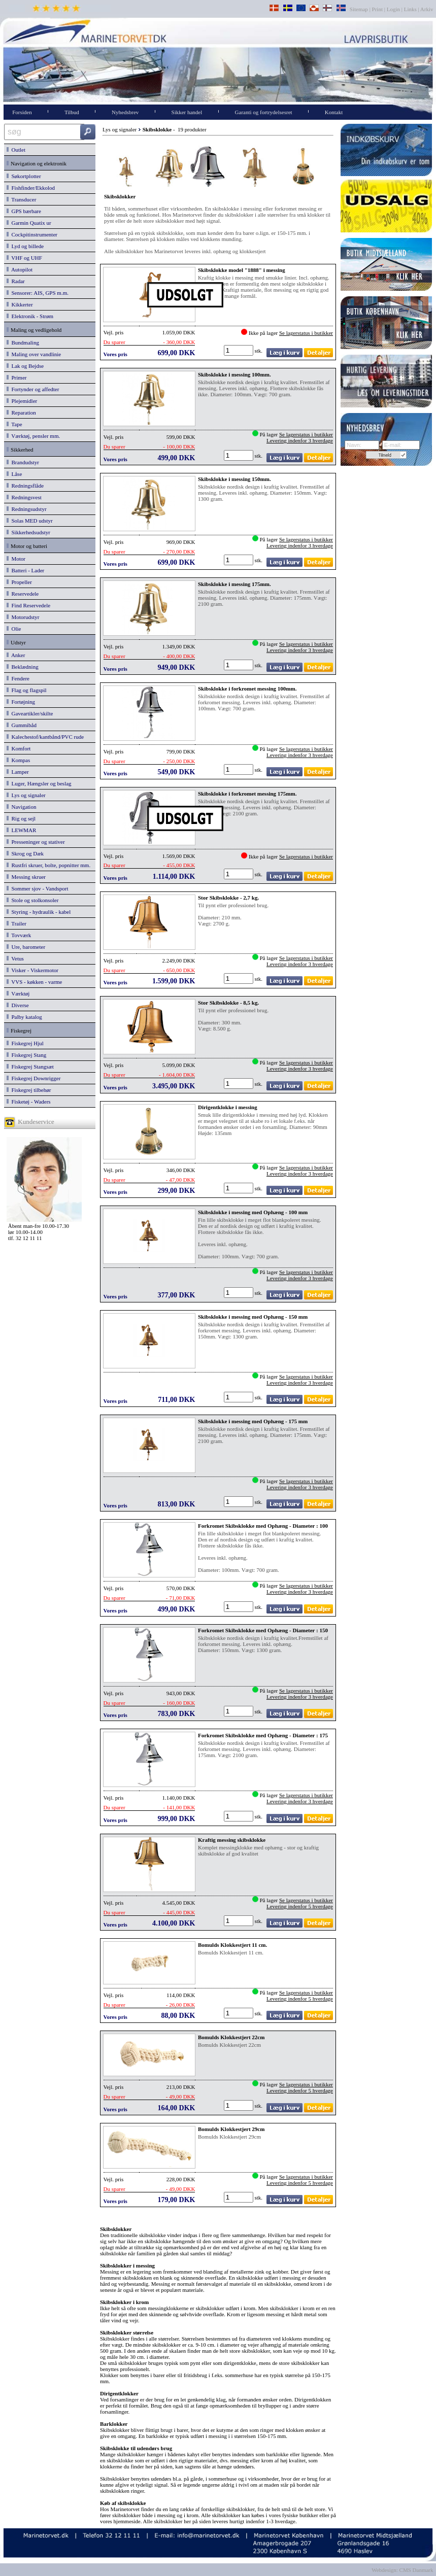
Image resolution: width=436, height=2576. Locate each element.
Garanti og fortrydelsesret (263, 112)
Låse (14, 474)
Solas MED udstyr (30, 521)
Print (377, 9)
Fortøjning (21, 702)
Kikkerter (20, 304)
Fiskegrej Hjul (25, 1043)
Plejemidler (22, 401)
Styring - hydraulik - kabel (39, 912)
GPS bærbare (24, 211)
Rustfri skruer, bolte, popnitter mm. (48, 865)
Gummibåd (22, 725)
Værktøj (18, 993)
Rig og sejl (21, 818)
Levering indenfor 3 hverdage (299, 440)
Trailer (16, 923)
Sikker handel (187, 112)
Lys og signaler (26, 795)
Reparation (21, 412)
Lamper (18, 772)
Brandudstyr (23, 462)
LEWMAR (21, 830)
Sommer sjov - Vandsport (37, 888)
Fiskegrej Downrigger (33, 1078)
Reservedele (23, 594)
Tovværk (19, 935)
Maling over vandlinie (34, 354)
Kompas (18, 760)
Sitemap (360, 9)
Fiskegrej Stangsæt (30, 1066)
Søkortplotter (24, 176)
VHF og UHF (24, 258)
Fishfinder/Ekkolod (31, 188)
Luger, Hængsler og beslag (39, 783)
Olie (14, 629)
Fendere (18, 678)
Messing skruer (26, 877)
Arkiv (427, 9)
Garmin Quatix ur (29, 223)
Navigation (21, 807)
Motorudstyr (23, 617)
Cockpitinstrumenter (32, 234)
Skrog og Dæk (25, 853)
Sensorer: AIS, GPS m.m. (38, 293)
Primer (16, 377)
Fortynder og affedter (33, 389)
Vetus (15, 958)
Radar (16, 281)
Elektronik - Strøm (30, 316)
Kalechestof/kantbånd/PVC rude (45, 737)
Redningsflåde (25, 486)
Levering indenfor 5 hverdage (299, 1906)
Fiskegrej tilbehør (29, 1090)
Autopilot (19, 269)
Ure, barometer (26, 947)
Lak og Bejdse (25, 366)
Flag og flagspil (27, 690)
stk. (259, 351)
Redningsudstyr (27, 509)
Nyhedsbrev (125, 112)
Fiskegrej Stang (26, 1055)
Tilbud (71, 112)
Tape (14, 424)
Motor (16, 559)
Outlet (16, 150)
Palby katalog (24, 1017)
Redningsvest (24, 497)
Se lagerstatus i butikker (306, 333)
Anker (16, 655)
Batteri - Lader (25, 570)
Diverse (18, 1005)
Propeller (19, 582)
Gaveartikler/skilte (30, 713)
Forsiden (22, 112)
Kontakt (334, 112)
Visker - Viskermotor (32, 970)
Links (410, 9)
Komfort (18, 748)
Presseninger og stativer (36, 842)
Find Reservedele (28, 605)
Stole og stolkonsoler (32, 900)
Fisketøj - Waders (29, 1101)
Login (393, 9)
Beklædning (23, 667)
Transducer (21, 199)
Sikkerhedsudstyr (28, 532)
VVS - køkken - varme (34, 982)
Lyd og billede (25, 246)
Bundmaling (23, 342)
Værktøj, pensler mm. (33, 436)
